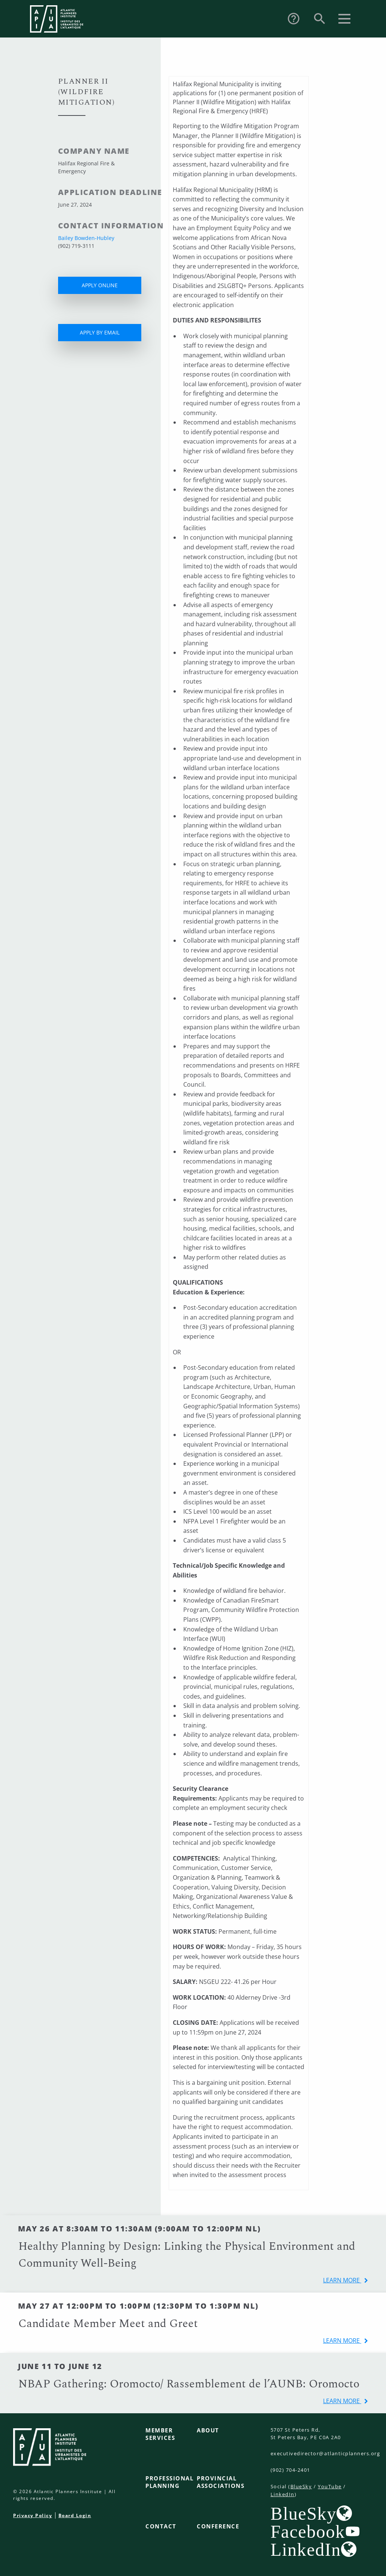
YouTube (330, 2486)
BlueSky (301, 2486)
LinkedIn (283, 2494)
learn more (342, 2280)
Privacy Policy (32, 2515)
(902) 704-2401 (290, 2470)
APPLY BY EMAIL (100, 332)
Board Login (74, 2515)
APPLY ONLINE (100, 285)
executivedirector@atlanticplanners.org (325, 2453)
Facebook (308, 2531)
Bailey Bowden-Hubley (86, 237)
